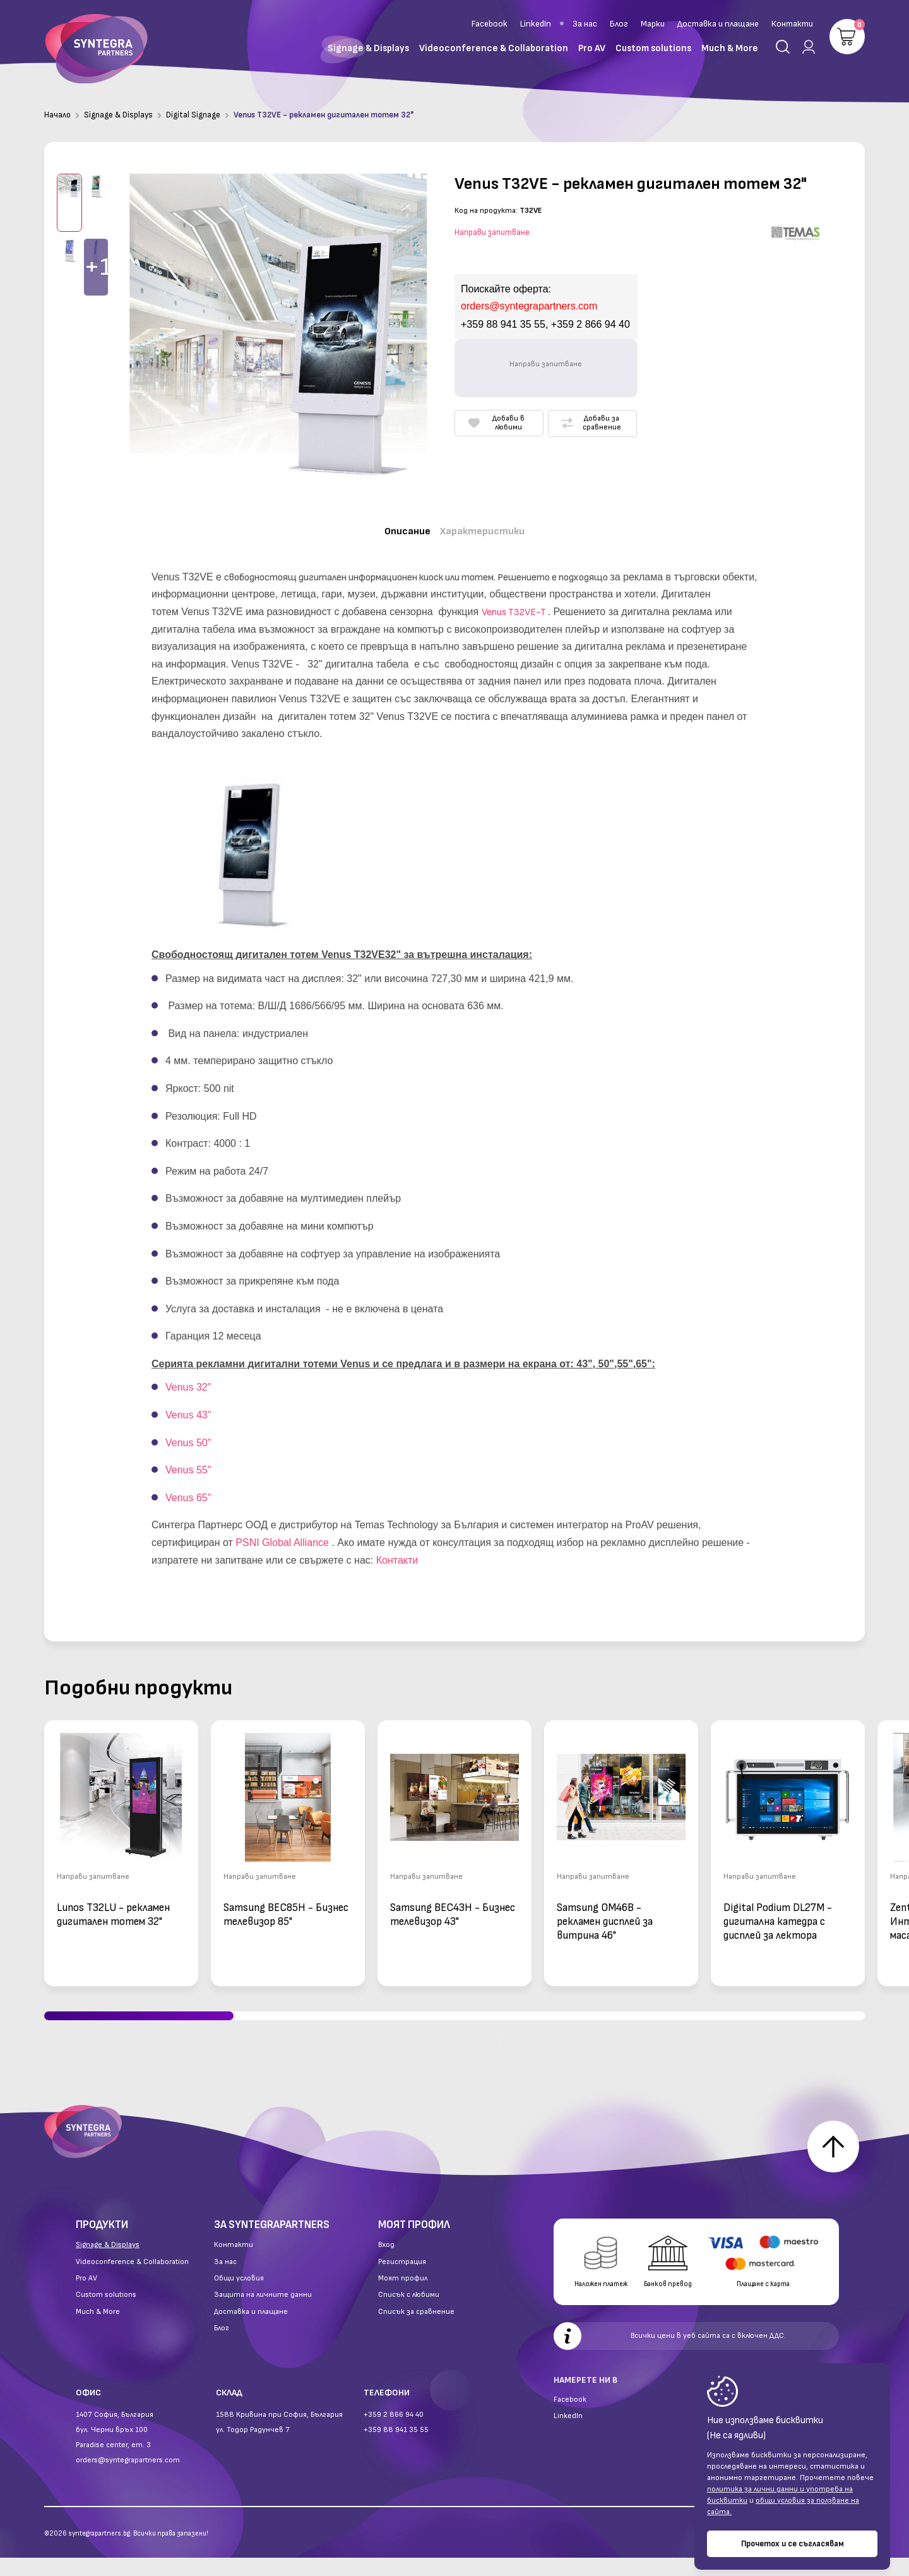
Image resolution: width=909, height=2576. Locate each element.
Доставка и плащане (718, 23)
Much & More (98, 2330)
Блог (619, 23)
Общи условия (239, 2296)
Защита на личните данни (263, 2313)
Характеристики (487, 527)
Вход (386, 2263)
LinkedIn (535, 23)
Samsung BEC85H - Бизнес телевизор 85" (285, 1904)
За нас (585, 23)
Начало (57, 115)
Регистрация (402, 2280)
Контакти (792, 23)
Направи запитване (492, 232)
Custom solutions (106, 2313)
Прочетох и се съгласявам (792, 2544)
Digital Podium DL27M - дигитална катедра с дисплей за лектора (777, 1911)
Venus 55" (188, 1459)
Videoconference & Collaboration (132, 2280)
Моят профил (402, 2296)
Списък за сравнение (416, 2330)
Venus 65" (188, 1487)
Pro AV (86, 2296)
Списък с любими (408, 2313)
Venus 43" (188, 1404)
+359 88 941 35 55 (396, 2448)
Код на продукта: (486, 210)
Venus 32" (188, 1377)
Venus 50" (188, 1432)
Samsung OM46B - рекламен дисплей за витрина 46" (605, 1911)
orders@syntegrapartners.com (128, 2478)
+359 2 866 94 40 (394, 2433)
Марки (653, 23)
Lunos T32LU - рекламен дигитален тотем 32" (113, 1904)
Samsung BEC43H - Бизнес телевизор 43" (452, 1904)
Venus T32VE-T (514, 602)
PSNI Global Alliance (282, 1531)
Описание (399, 527)
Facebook (490, 23)
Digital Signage (193, 115)
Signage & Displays (118, 115)
